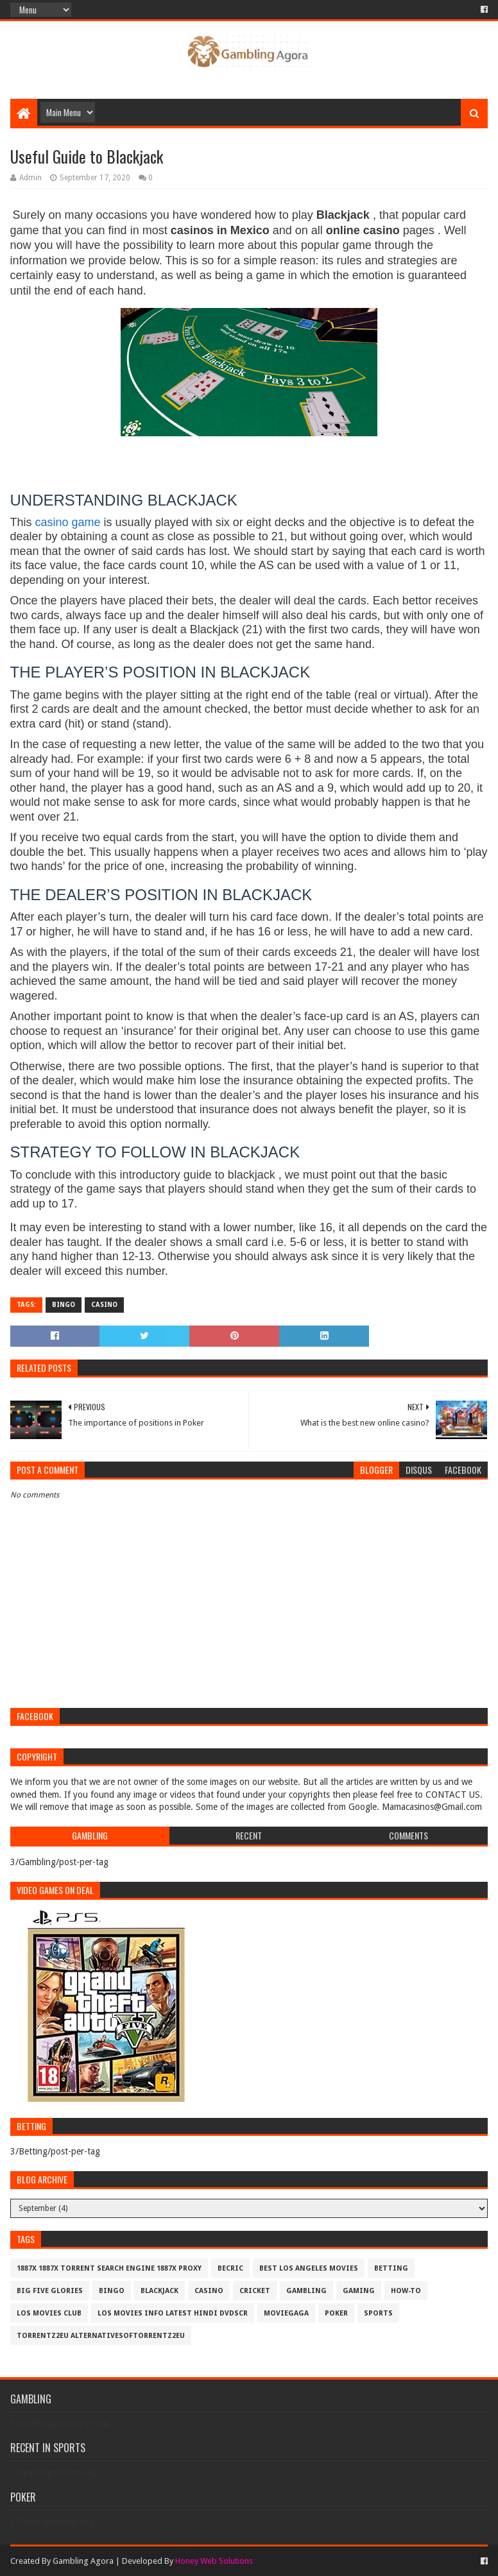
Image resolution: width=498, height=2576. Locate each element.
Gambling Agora (83, 2561)
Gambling (306, 2291)
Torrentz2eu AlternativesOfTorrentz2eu (101, 2336)
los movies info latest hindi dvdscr (173, 2313)
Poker (336, 2313)
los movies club (49, 2313)
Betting (391, 2268)
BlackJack (159, 2291)
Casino (104, 1304)
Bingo (63, 1304)
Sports (378, 2313)
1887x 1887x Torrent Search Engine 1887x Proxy (109, 2268)
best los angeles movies (308, 2268)
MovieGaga (286, 2313)
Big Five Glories (50, 2291)
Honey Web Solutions (214, 2561)
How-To (406, 2291)
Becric (230, 2268)
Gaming (359, 2291)
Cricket (254, 2291)
